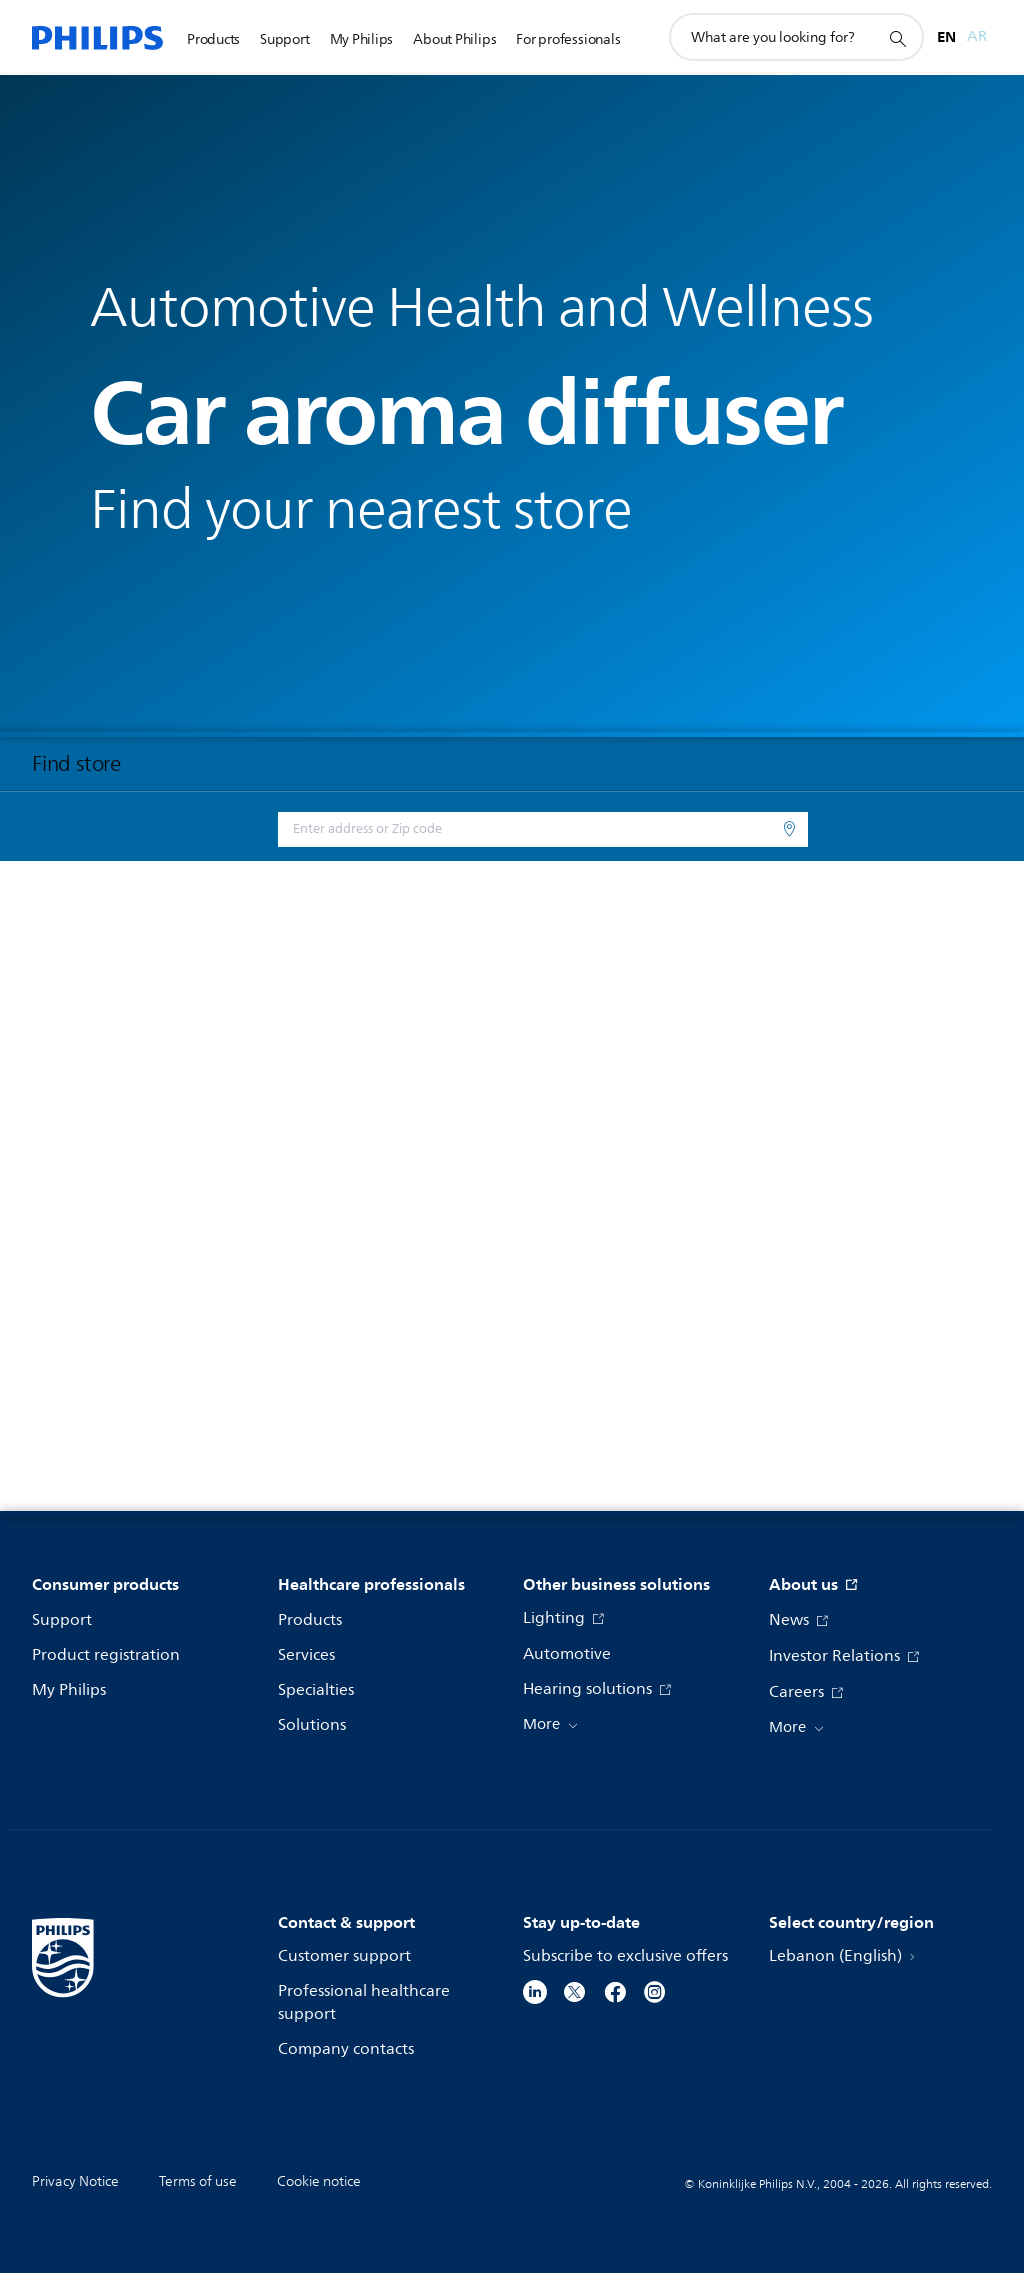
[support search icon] (897, 38)
